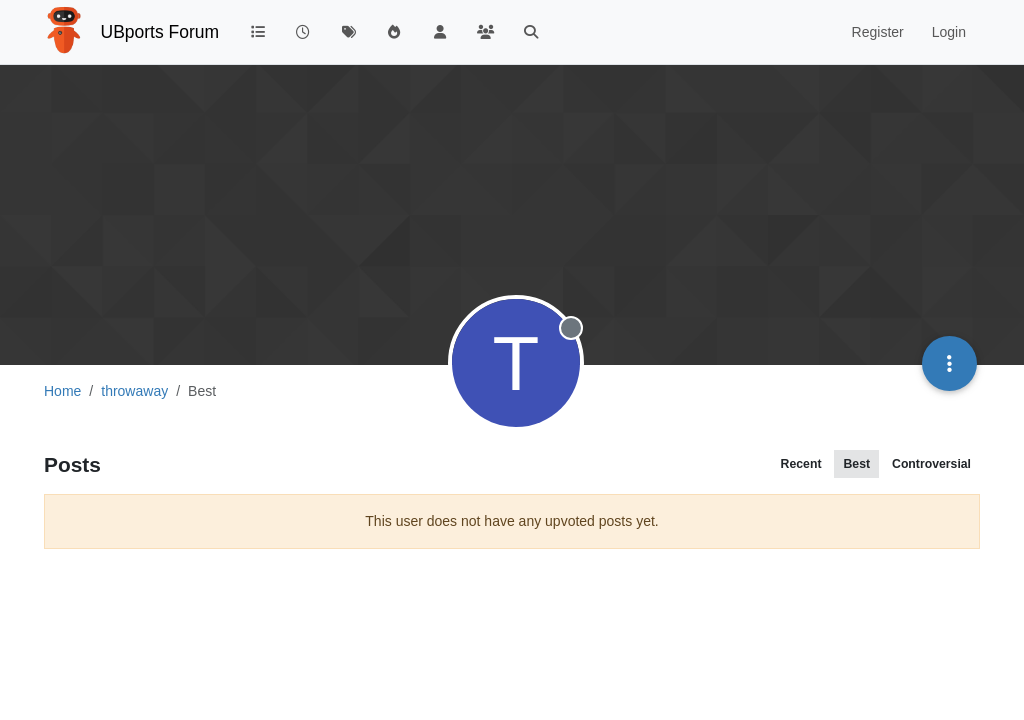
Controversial (931, 464)
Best (856, 464)
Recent (801, 464)
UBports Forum (160, 32)
